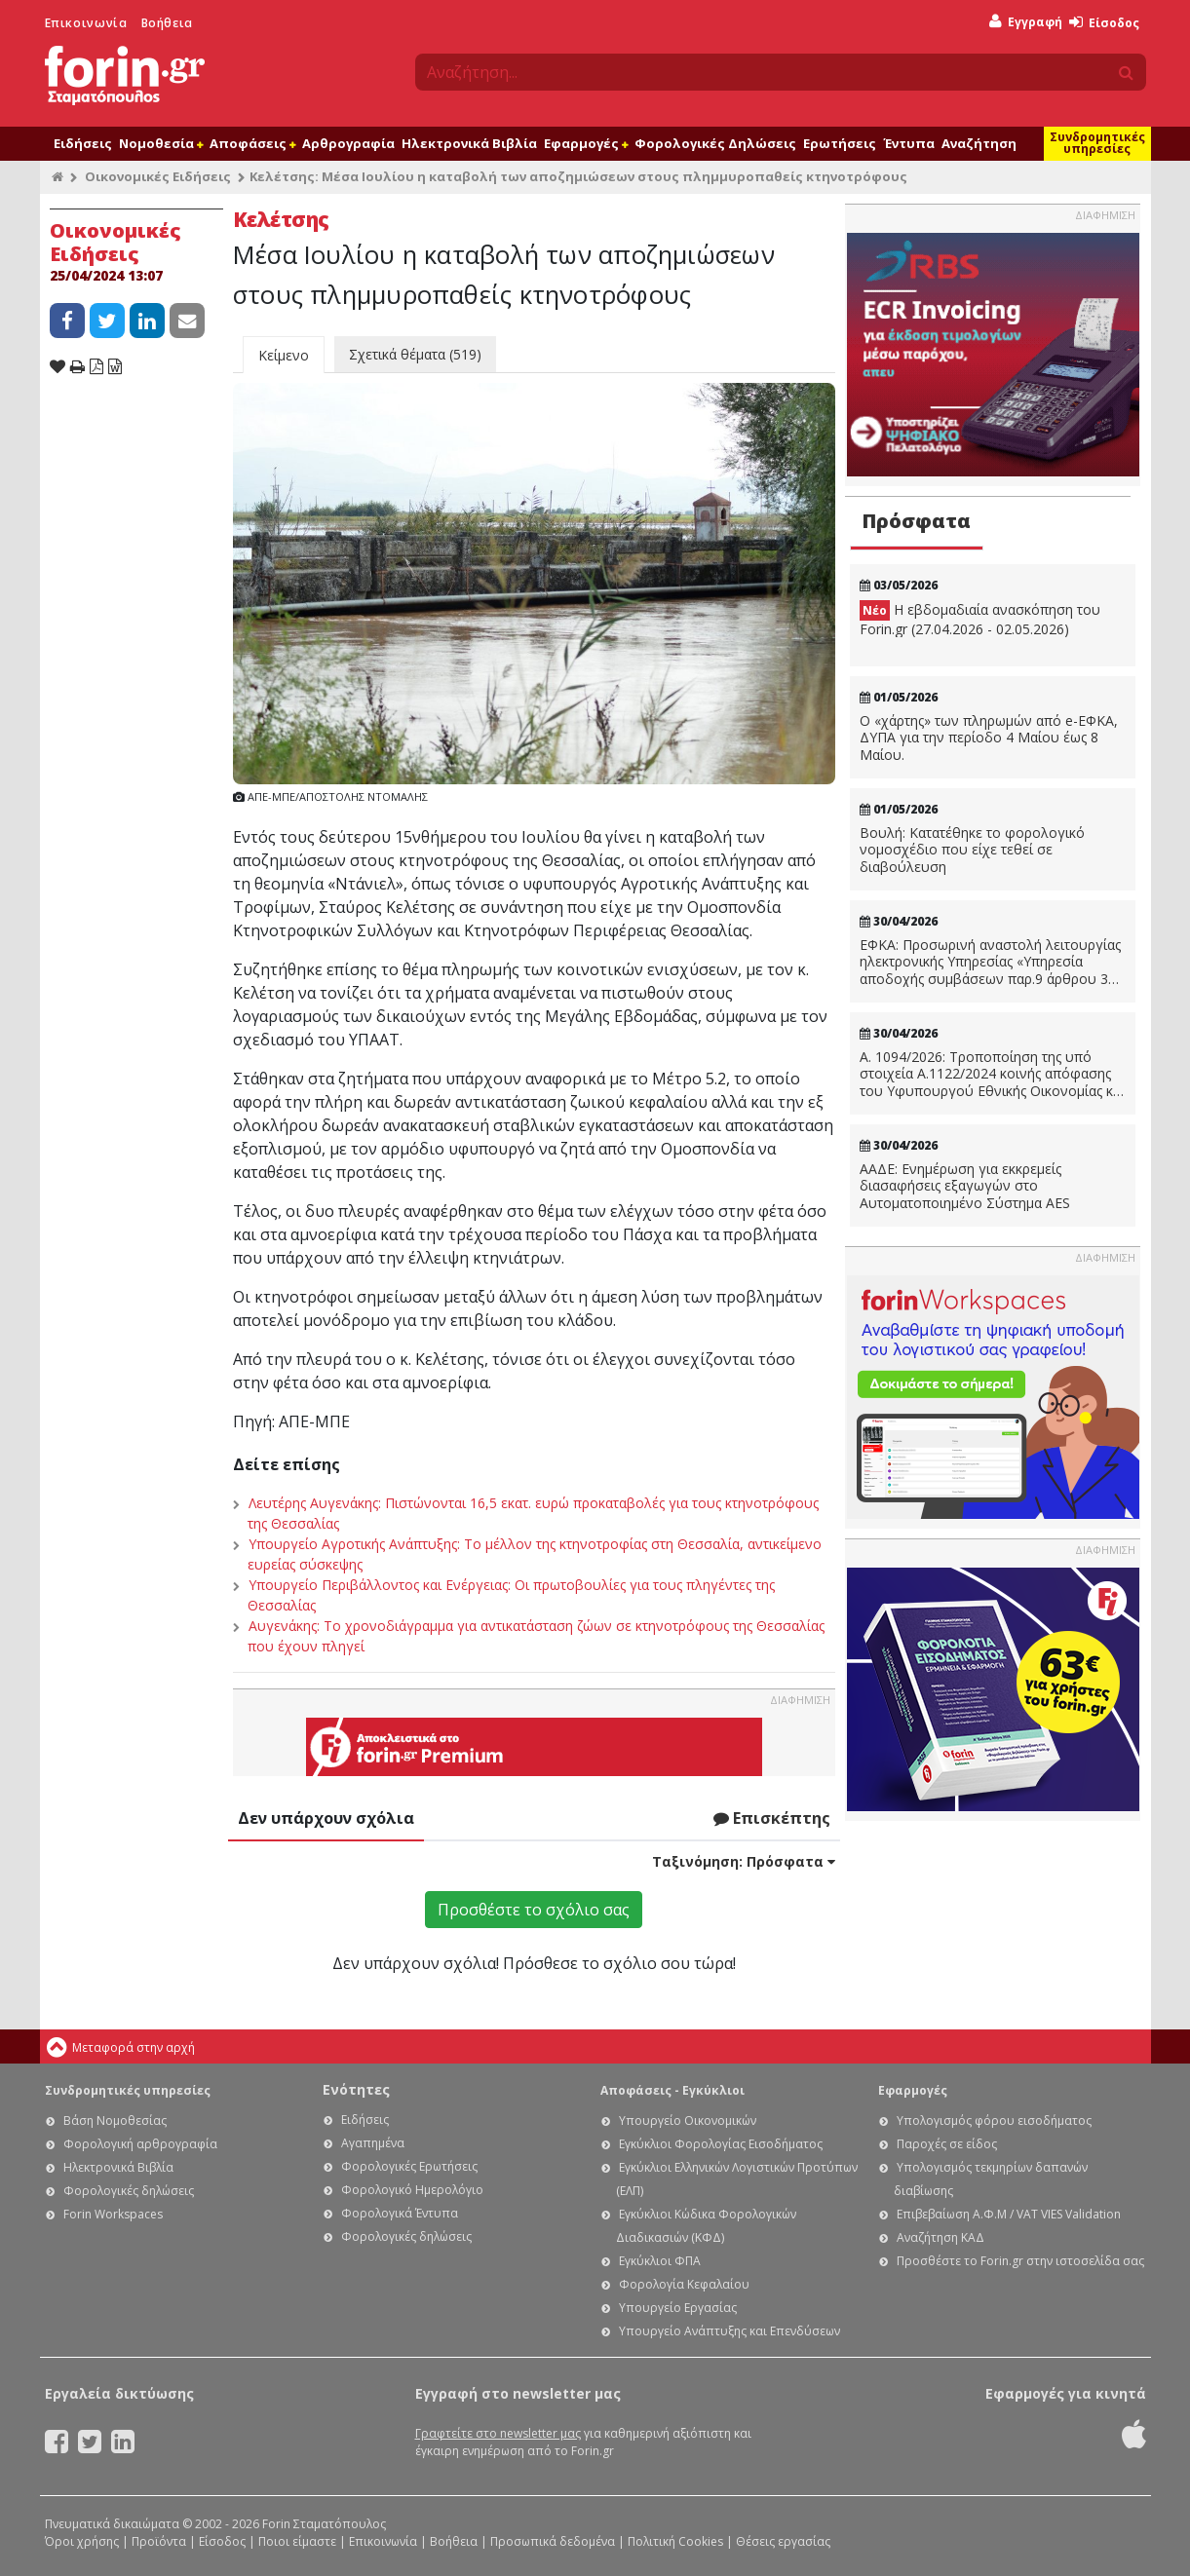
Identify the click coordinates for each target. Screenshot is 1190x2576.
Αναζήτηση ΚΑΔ (940, 2237)
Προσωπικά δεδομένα (552, 2541)
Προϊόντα (159, 2541)
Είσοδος (1104, 23)
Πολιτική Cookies (675, 2541)
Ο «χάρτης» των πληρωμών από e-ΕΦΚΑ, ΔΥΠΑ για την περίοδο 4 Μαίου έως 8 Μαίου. (989, 738)
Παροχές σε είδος (947, 2144)
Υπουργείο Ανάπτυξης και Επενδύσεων (729, 2331)
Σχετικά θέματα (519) (415, 354)
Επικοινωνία (86, 23)
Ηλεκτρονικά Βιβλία (469, 143)
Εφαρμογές (586, 143)
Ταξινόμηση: (743, 1861)
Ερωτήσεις (839, 143)
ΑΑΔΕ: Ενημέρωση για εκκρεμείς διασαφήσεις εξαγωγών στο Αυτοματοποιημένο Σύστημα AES (965, 1186)
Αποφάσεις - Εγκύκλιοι (672, 2090)
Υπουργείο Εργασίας (678, 2307)
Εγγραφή (1025, 22)
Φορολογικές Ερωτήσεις (409, 2166)
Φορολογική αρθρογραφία (140, 2144)
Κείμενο (283, 355)
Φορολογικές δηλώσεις (128, 2190)
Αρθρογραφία (348, 143)
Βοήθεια (167, 23)
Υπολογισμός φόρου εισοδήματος (994, 2120)
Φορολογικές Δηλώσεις (715, 143)
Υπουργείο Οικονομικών (687, 2120)
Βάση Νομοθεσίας (115, 2120)
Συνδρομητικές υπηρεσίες (1097, 143)
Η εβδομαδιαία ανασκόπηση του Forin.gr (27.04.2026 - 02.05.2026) (980, 619)
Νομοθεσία (161, 143)
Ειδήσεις (83, 143)
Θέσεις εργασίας (783, 2541)
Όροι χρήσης (82, 2541)
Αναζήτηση (979, 143)
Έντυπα (909, 143)
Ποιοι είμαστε (297, 2541)
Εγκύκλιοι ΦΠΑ (660, 2261)
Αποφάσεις (252, 143)
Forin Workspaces (113, 2214)
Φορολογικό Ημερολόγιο (412, 2189)
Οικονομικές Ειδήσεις (158, 176)
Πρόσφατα (916, 521)
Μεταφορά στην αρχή (133, 2047)
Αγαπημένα (372, 2143)
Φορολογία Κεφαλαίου (684, 2284)
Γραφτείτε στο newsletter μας (498, 2433)
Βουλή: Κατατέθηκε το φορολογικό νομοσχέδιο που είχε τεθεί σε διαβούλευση (972, 850)
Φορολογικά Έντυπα (399, 2213)
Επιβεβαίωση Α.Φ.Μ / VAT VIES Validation (1009, 2214)
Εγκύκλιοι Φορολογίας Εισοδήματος (721, 2144)
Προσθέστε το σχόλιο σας (534, 1909)
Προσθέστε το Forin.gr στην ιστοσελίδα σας (1020, 2261)
